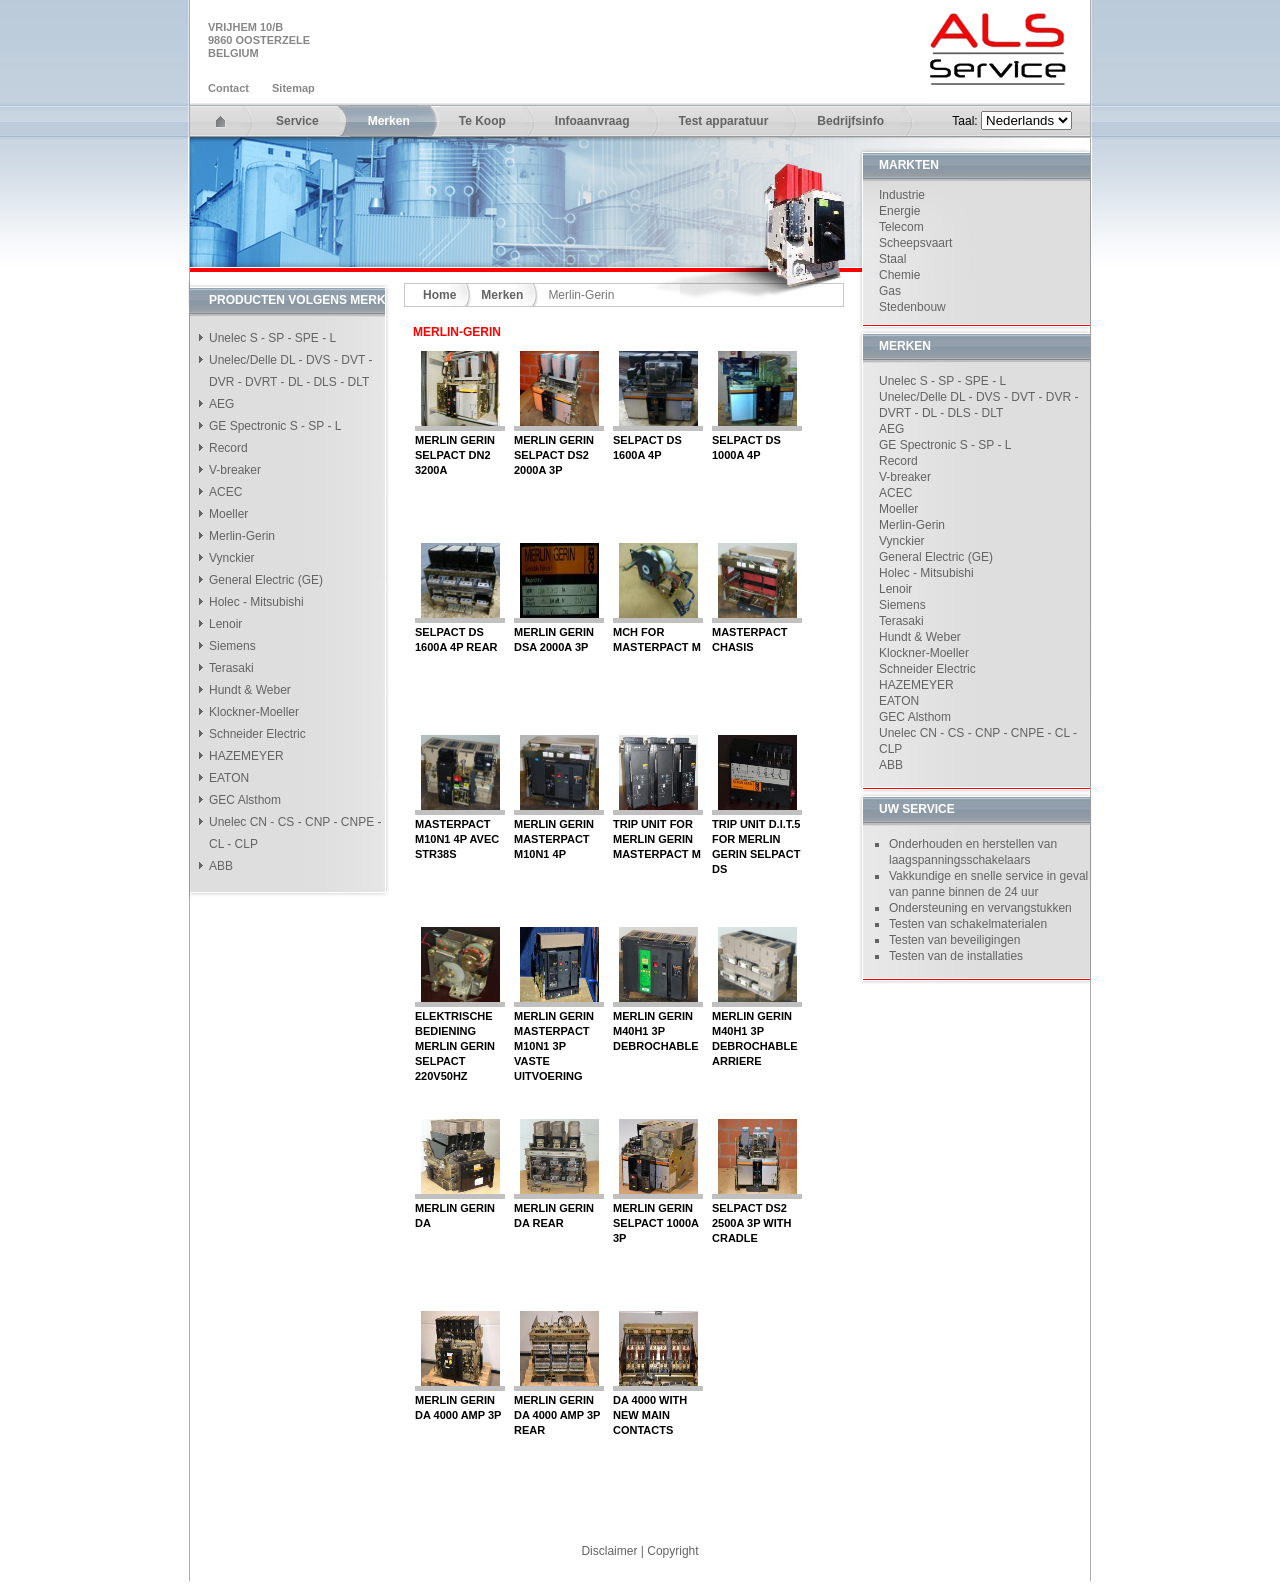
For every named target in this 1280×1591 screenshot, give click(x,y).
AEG (221, 404)
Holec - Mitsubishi (256, 602)
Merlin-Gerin (242, 536)
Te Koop (482, 121)
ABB (221, 866)
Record (228, 448)
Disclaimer (609, 1551)
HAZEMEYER (246, 756)
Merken (389, 121)
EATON (229, 778)
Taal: (966, 121)
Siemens (232, 646)
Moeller (228, 514)
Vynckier (232, 558)
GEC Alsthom (245, 800)
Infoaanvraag (592, 121)
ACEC (225, 492)
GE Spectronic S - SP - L (275, 426)
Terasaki (231, 668)
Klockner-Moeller (254, 712)
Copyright (672, 1551)
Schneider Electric (257, 734)
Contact (228, 88)
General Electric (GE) (266, 580)
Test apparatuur (724, 121)
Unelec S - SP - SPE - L (272, 338)
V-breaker (235, 470)
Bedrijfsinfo (850, 121)
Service (297, 121)
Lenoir (225, 624)
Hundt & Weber (250, 690)
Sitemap (293, 88)
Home (439, 295)
